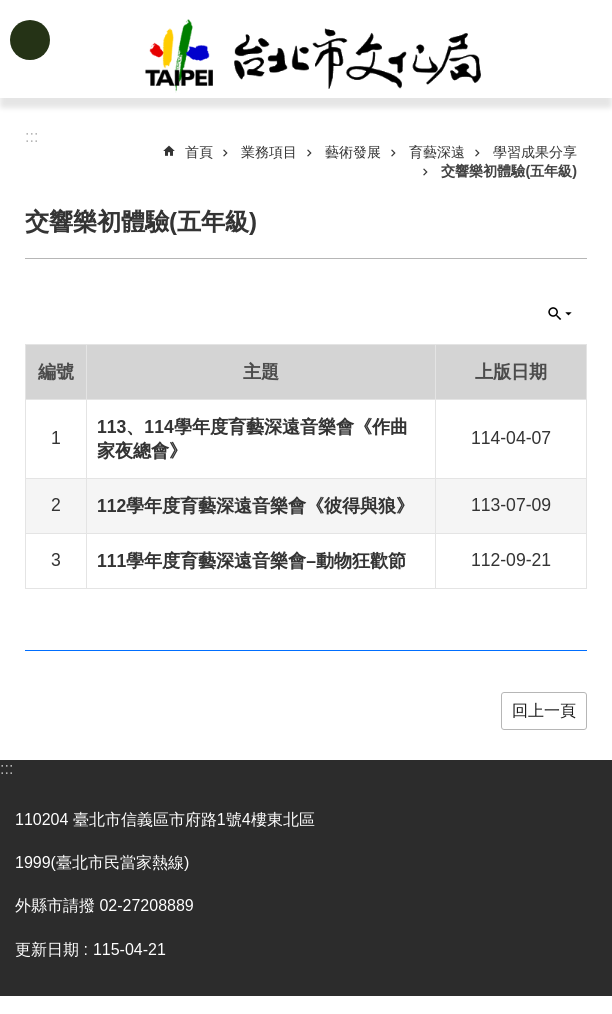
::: (6, 768)
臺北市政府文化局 (338, 58)
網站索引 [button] (30, 40)
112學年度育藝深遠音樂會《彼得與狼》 (255, 506)
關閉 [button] (560, 314)
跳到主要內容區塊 (10, 10)
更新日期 (47, 949)
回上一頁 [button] (544, 710)
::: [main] (31, 136)
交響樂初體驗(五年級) (509, 171)
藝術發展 (353, 152)
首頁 (199, 152)
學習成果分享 (535, 152)
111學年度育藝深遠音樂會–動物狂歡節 (251, 561)
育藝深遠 (437, 152)
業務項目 (269, 152)
